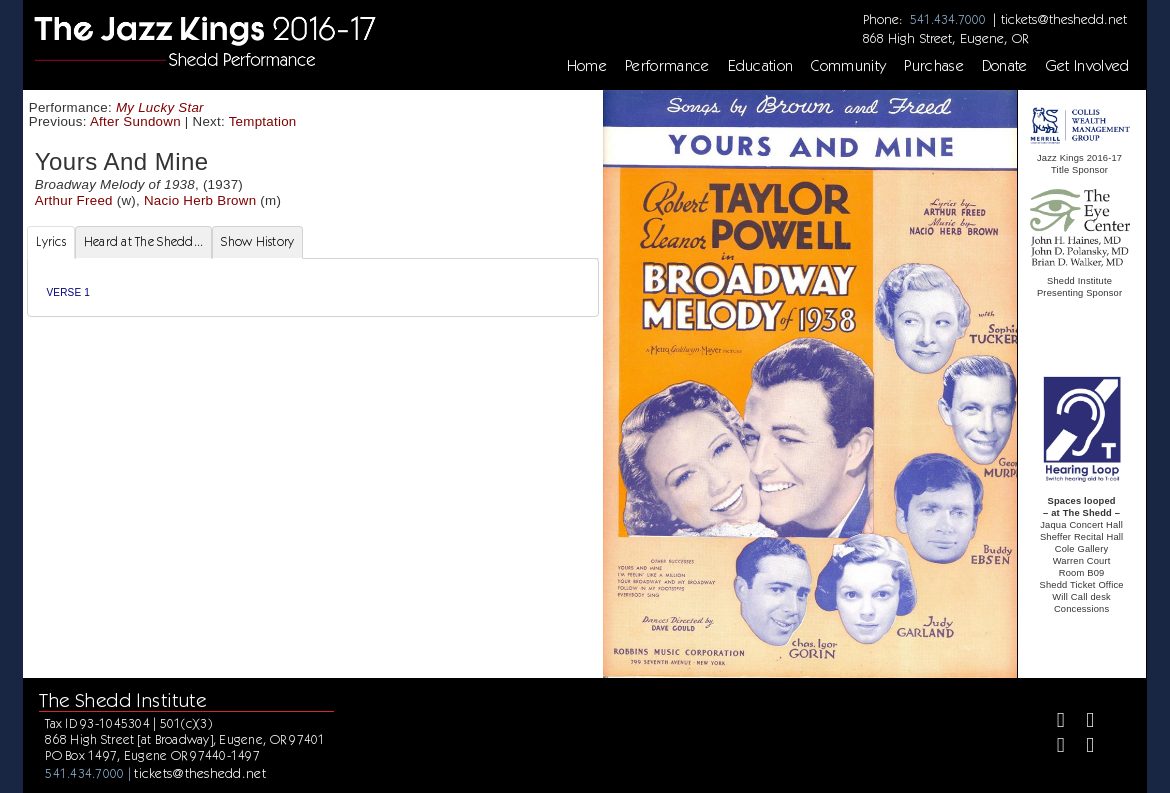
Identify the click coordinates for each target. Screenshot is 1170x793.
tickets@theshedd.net (1064, 19)
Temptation (263, 121)
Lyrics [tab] (51, 241)
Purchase (934, 66)
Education (761, 66)
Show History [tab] (257, 241)
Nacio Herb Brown (200, 200)
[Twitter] (1081, 722)
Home (587, 66)
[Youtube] (1081, 747)
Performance (667, 66)
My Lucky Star (160, 107)
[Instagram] (1052, 747)
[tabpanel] (312, 287)
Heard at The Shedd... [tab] (143, 241)
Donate (1005, 66)
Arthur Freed (74, 200)
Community (848, 66)
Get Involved (1088, 66)
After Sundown (135, 121)
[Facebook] (1052, 722)
